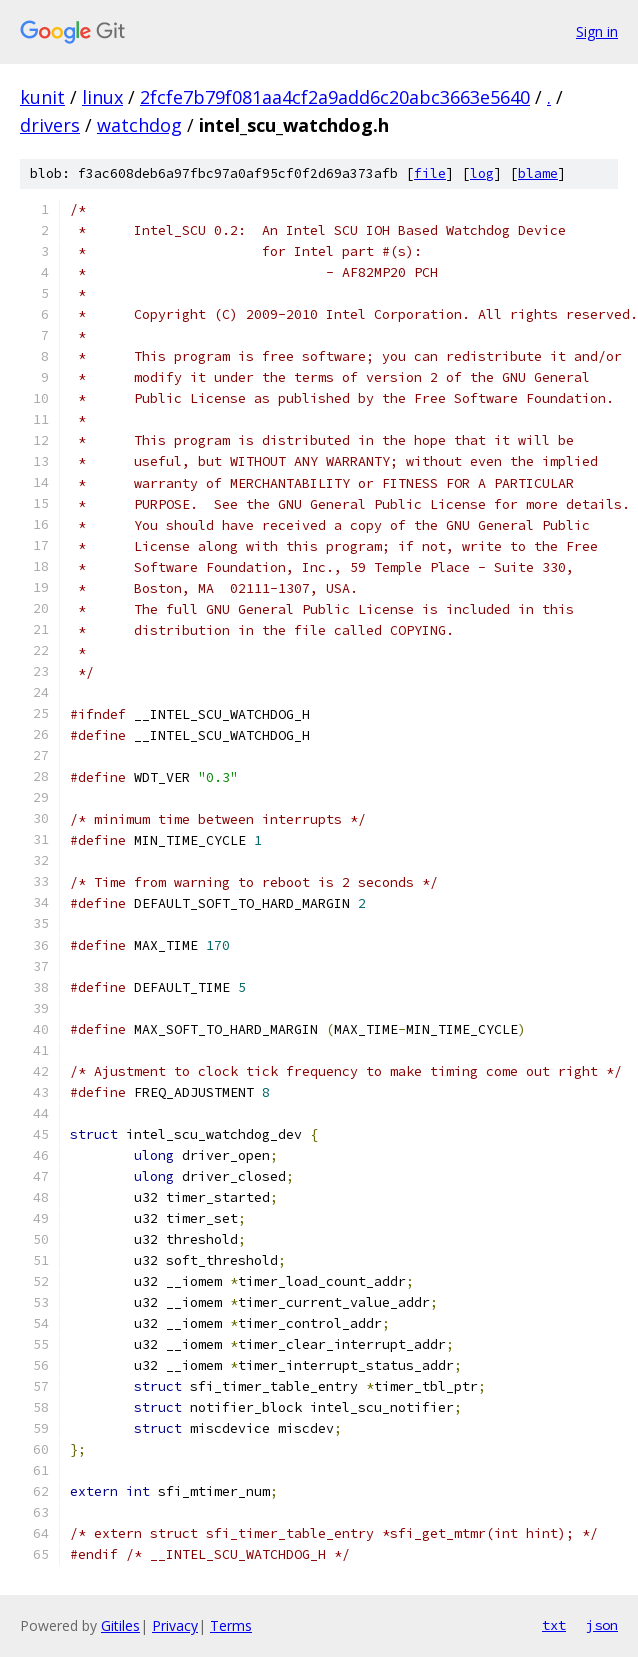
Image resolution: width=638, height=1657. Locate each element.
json (602, 1625)
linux (102, 97)
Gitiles (120, 1625)
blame (538, 173)
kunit (42, 97)
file (430, 173)
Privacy (175, 1625)
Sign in (597, 31)
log (482, 173)
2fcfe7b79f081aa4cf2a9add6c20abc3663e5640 (335, 97)
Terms (231, 1625)
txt (554, 1625)
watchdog (139, 125)
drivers (50, 125)
